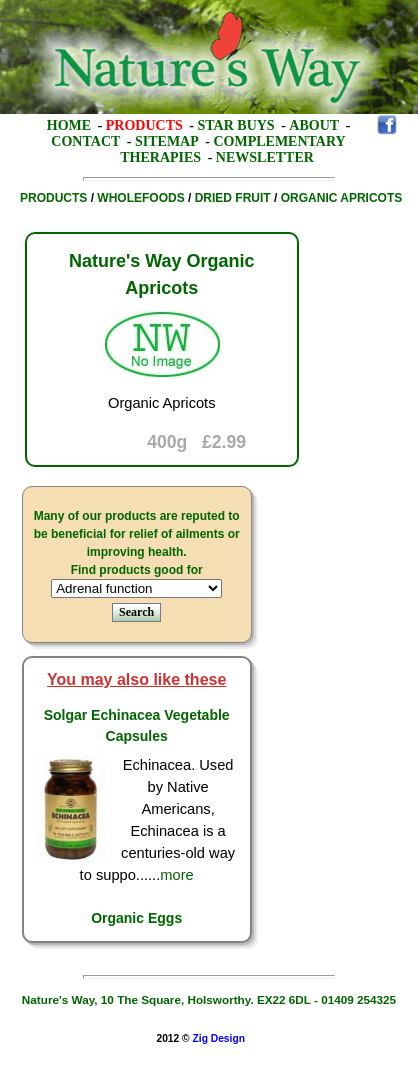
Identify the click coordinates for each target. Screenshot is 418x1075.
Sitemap (167, 141)
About (314, 125)
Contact (85, 141)
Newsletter (265, 157)
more (176, 875)
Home (69, 125)
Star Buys (236, 125)
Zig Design (219, 1038)
